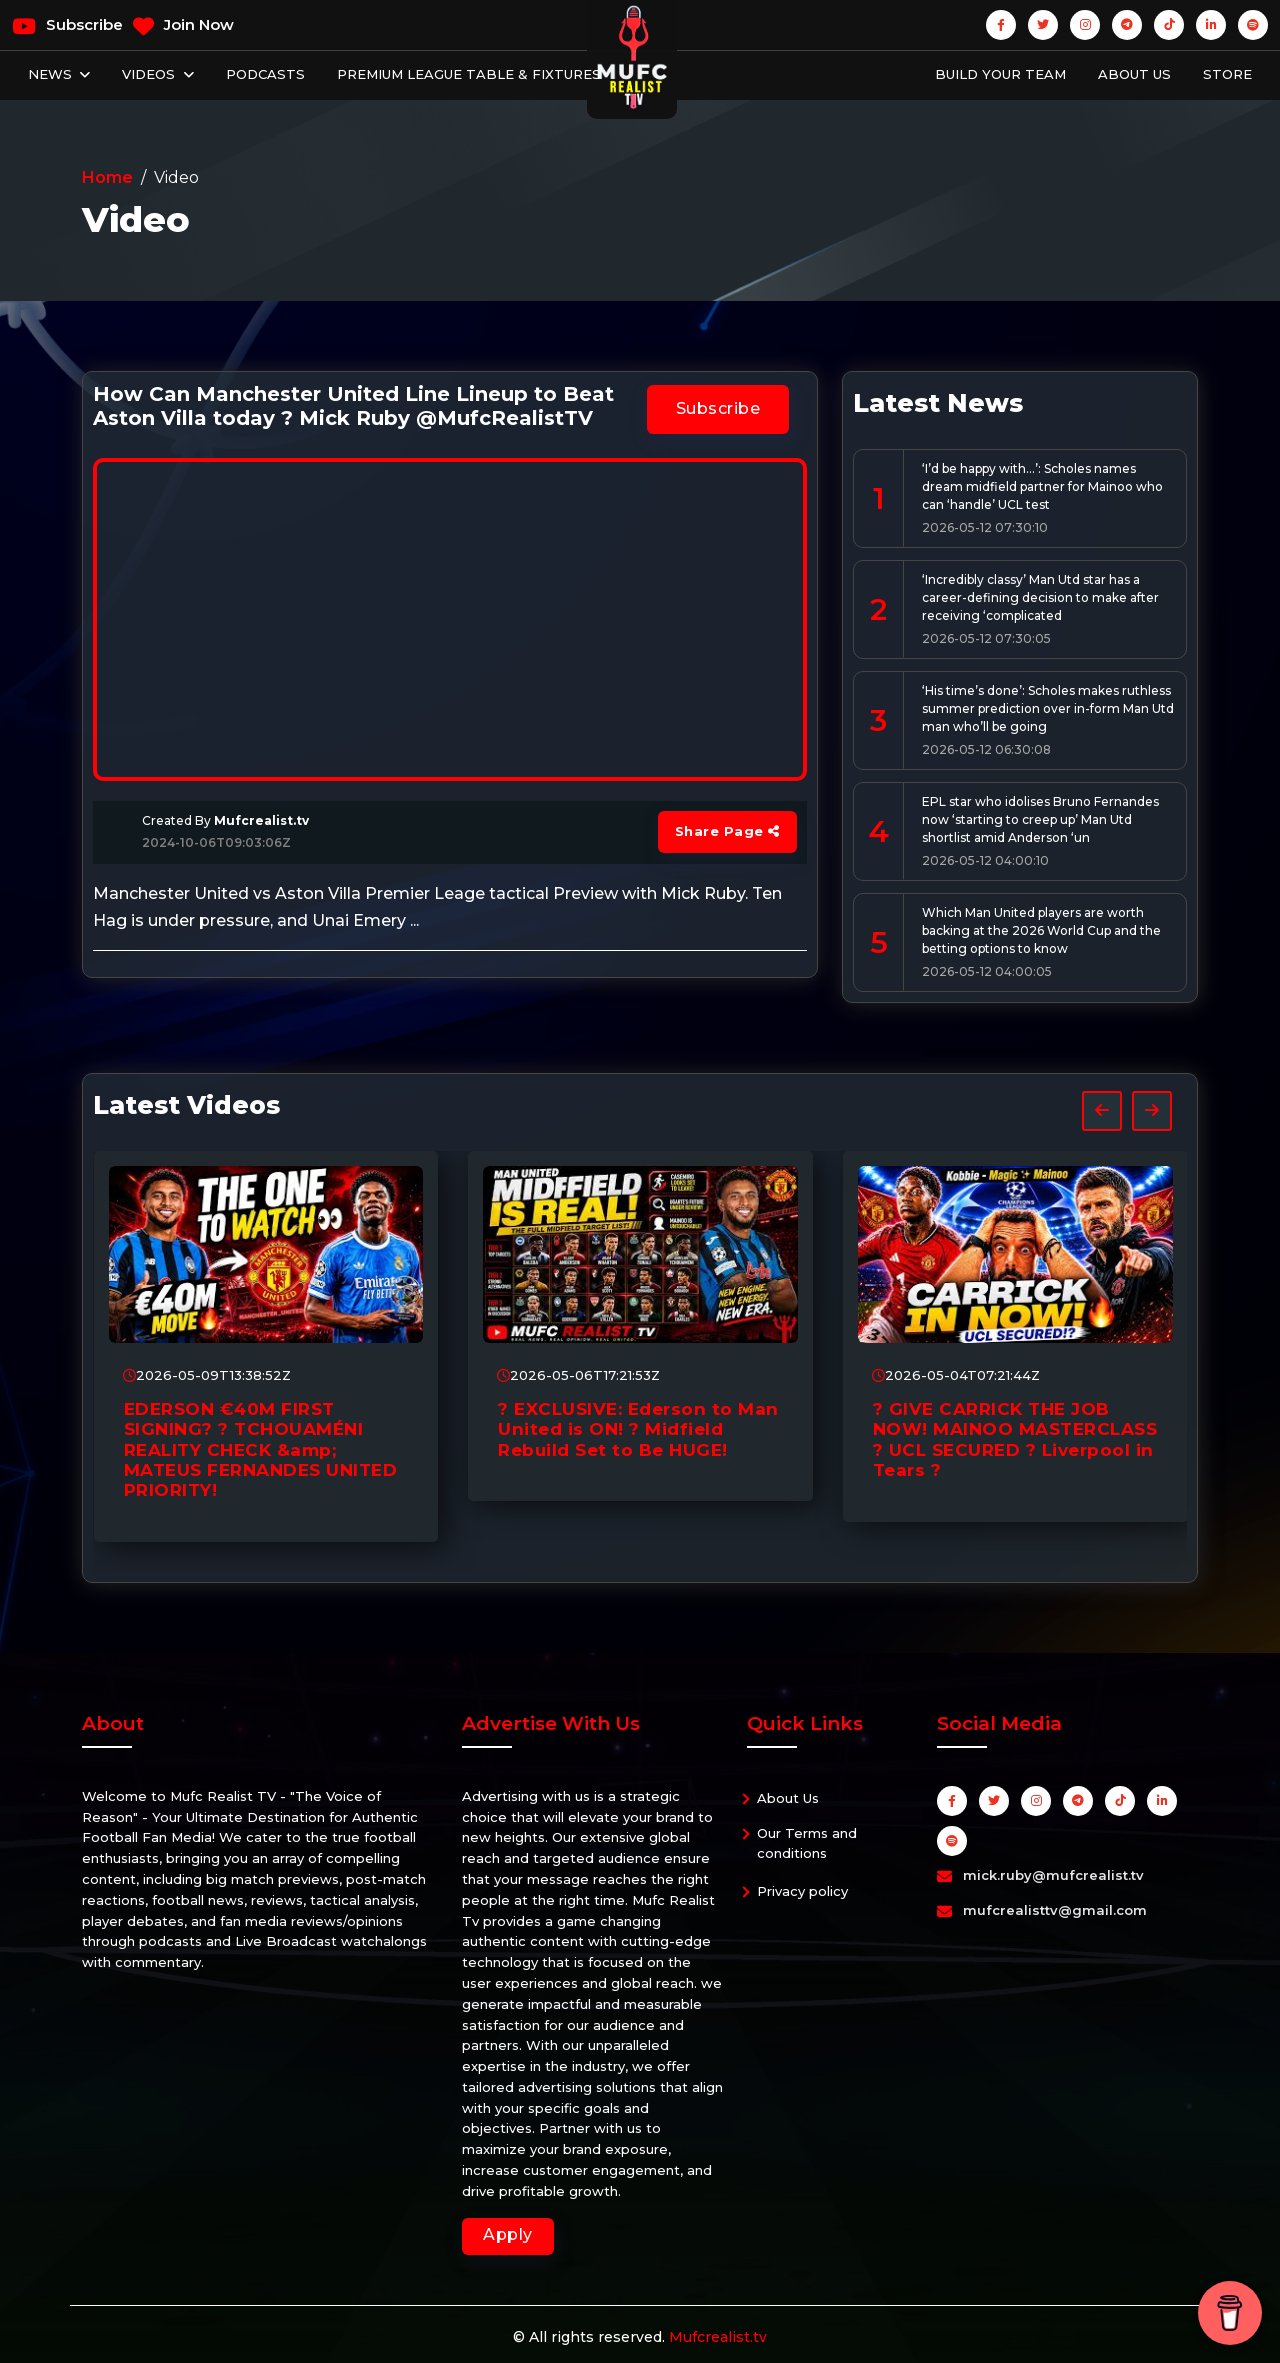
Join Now (183, 26)
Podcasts (265, 74)
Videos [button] (150, 74)
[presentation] (1102, 1111)
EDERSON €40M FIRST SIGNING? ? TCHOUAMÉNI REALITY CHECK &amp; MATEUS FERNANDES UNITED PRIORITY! (261, 1450)
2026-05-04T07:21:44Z (956, 1375)
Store (1227, 74)
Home (107, 177)
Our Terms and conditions (807, 1843)
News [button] (52, 74)
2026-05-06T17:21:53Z (578, 1375)
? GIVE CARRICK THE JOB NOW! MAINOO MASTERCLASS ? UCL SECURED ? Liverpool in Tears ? (1015, 1439)
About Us (1134, 74)
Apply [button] (508, 2234)
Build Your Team (1000, 74)
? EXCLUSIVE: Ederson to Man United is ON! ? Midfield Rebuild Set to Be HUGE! (638, 1429)
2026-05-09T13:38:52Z (207, 1375)
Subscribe (67, 26)
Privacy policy (802, 1891)
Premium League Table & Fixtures (469, 74)
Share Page (727, 831)
